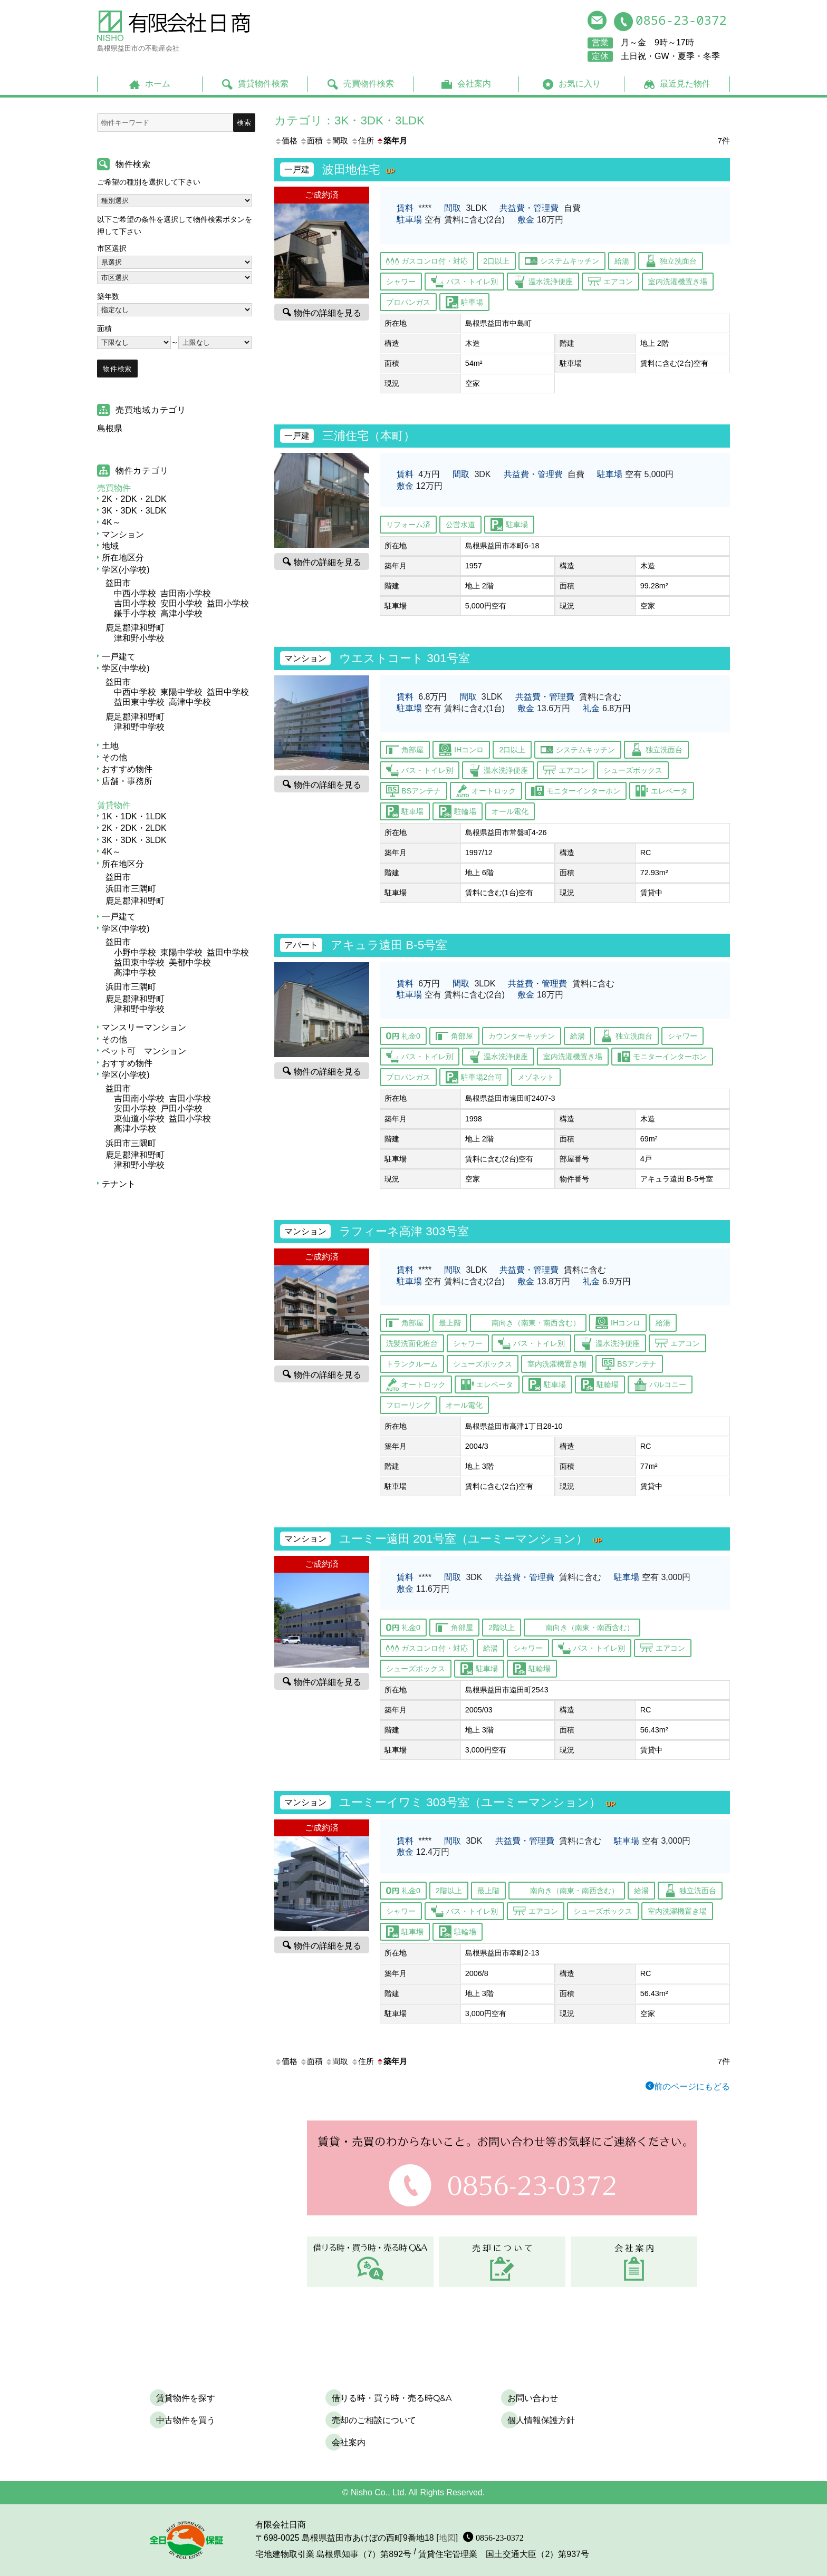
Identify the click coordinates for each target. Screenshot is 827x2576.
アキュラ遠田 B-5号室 (389, 945)
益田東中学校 (139, 702)
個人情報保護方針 (541, 2420)
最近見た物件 (685, 84)
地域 (110, 545)
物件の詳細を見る (327, 312)
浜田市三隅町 (130, 888)
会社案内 (474, 84)
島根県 (109, 428)
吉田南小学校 (185, 593)
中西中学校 (135, 691)
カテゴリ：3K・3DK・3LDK (349, 120)
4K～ (111, 522)
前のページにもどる (692, 2085)
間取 (336, 140)
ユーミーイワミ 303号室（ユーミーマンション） (479, 1802)
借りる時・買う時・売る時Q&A (391, 2398)
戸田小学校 (181, 1108)
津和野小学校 (139, 638)
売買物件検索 (368, 84)
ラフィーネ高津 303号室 (404, 1231)
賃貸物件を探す (185, 2398)
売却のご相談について (374, 2420)
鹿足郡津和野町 (135, 627)
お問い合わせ (532, 2398)
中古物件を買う (185, 2420)
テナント (119, 1183)
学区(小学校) (126, 569)
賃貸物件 (114, 805)
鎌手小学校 (135, 613)
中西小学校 (135, 593)
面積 (311, 140)
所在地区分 (123, 557)
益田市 (118, 582)
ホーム (157, 84)
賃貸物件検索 (263, 84)
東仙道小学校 (139, 1118)
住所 (362, 140)
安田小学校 (181, 603)
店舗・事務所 (127, 781)
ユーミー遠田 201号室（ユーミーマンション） (473, 1538)
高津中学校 (190, 702)
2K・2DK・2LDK (134, 499)
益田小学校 (228, 603)
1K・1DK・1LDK (134, 816)
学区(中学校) (126, 668)
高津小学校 (181, 613)
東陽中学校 (181, 691)
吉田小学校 (135, 603)
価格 (285, 140)
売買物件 (114, 487)
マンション (123, 534)
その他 (114, 757)
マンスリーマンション (144, 1027)
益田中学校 (228, 691)
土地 (110, 745)
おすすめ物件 (127, 768)
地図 (447, 2537)
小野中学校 (135, 952)
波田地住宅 (361, 169)
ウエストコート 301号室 (404, 658)
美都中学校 (190, 962)
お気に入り (580, 84)
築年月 (391, 140)
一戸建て (119, 656)
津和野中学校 (139, 726)
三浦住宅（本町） (368, 435)
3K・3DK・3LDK (134, 510)
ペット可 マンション (144, 1051)
